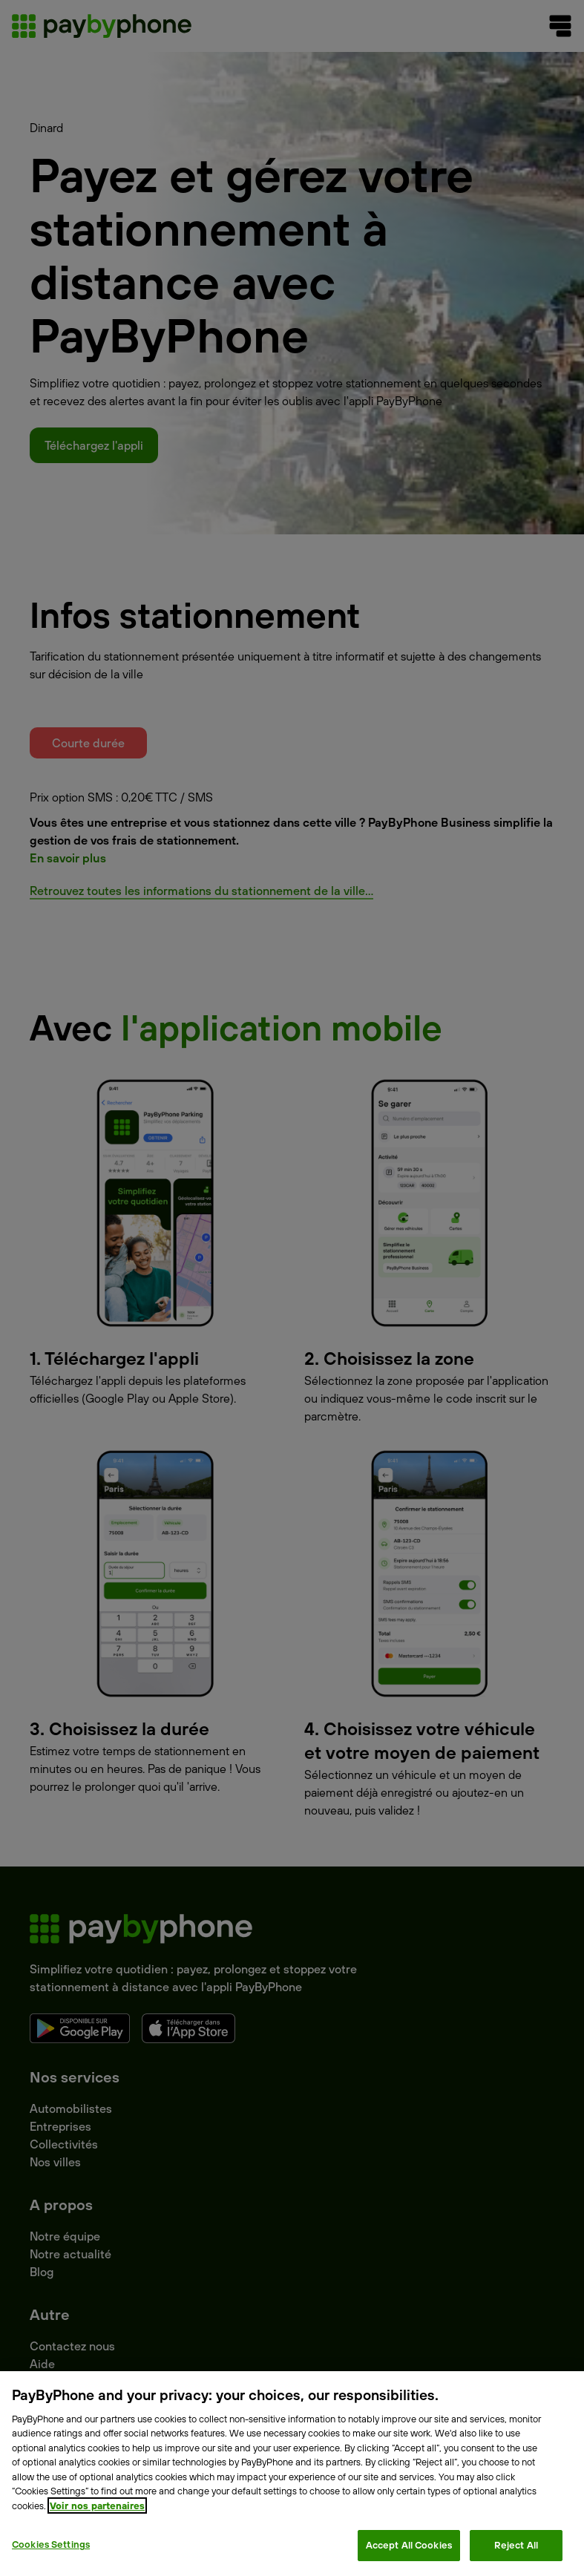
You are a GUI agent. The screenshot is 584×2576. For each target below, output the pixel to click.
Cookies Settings (51, 2544)
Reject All (516, 2545)
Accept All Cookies (409, 2545)
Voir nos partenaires (97, 2505)
